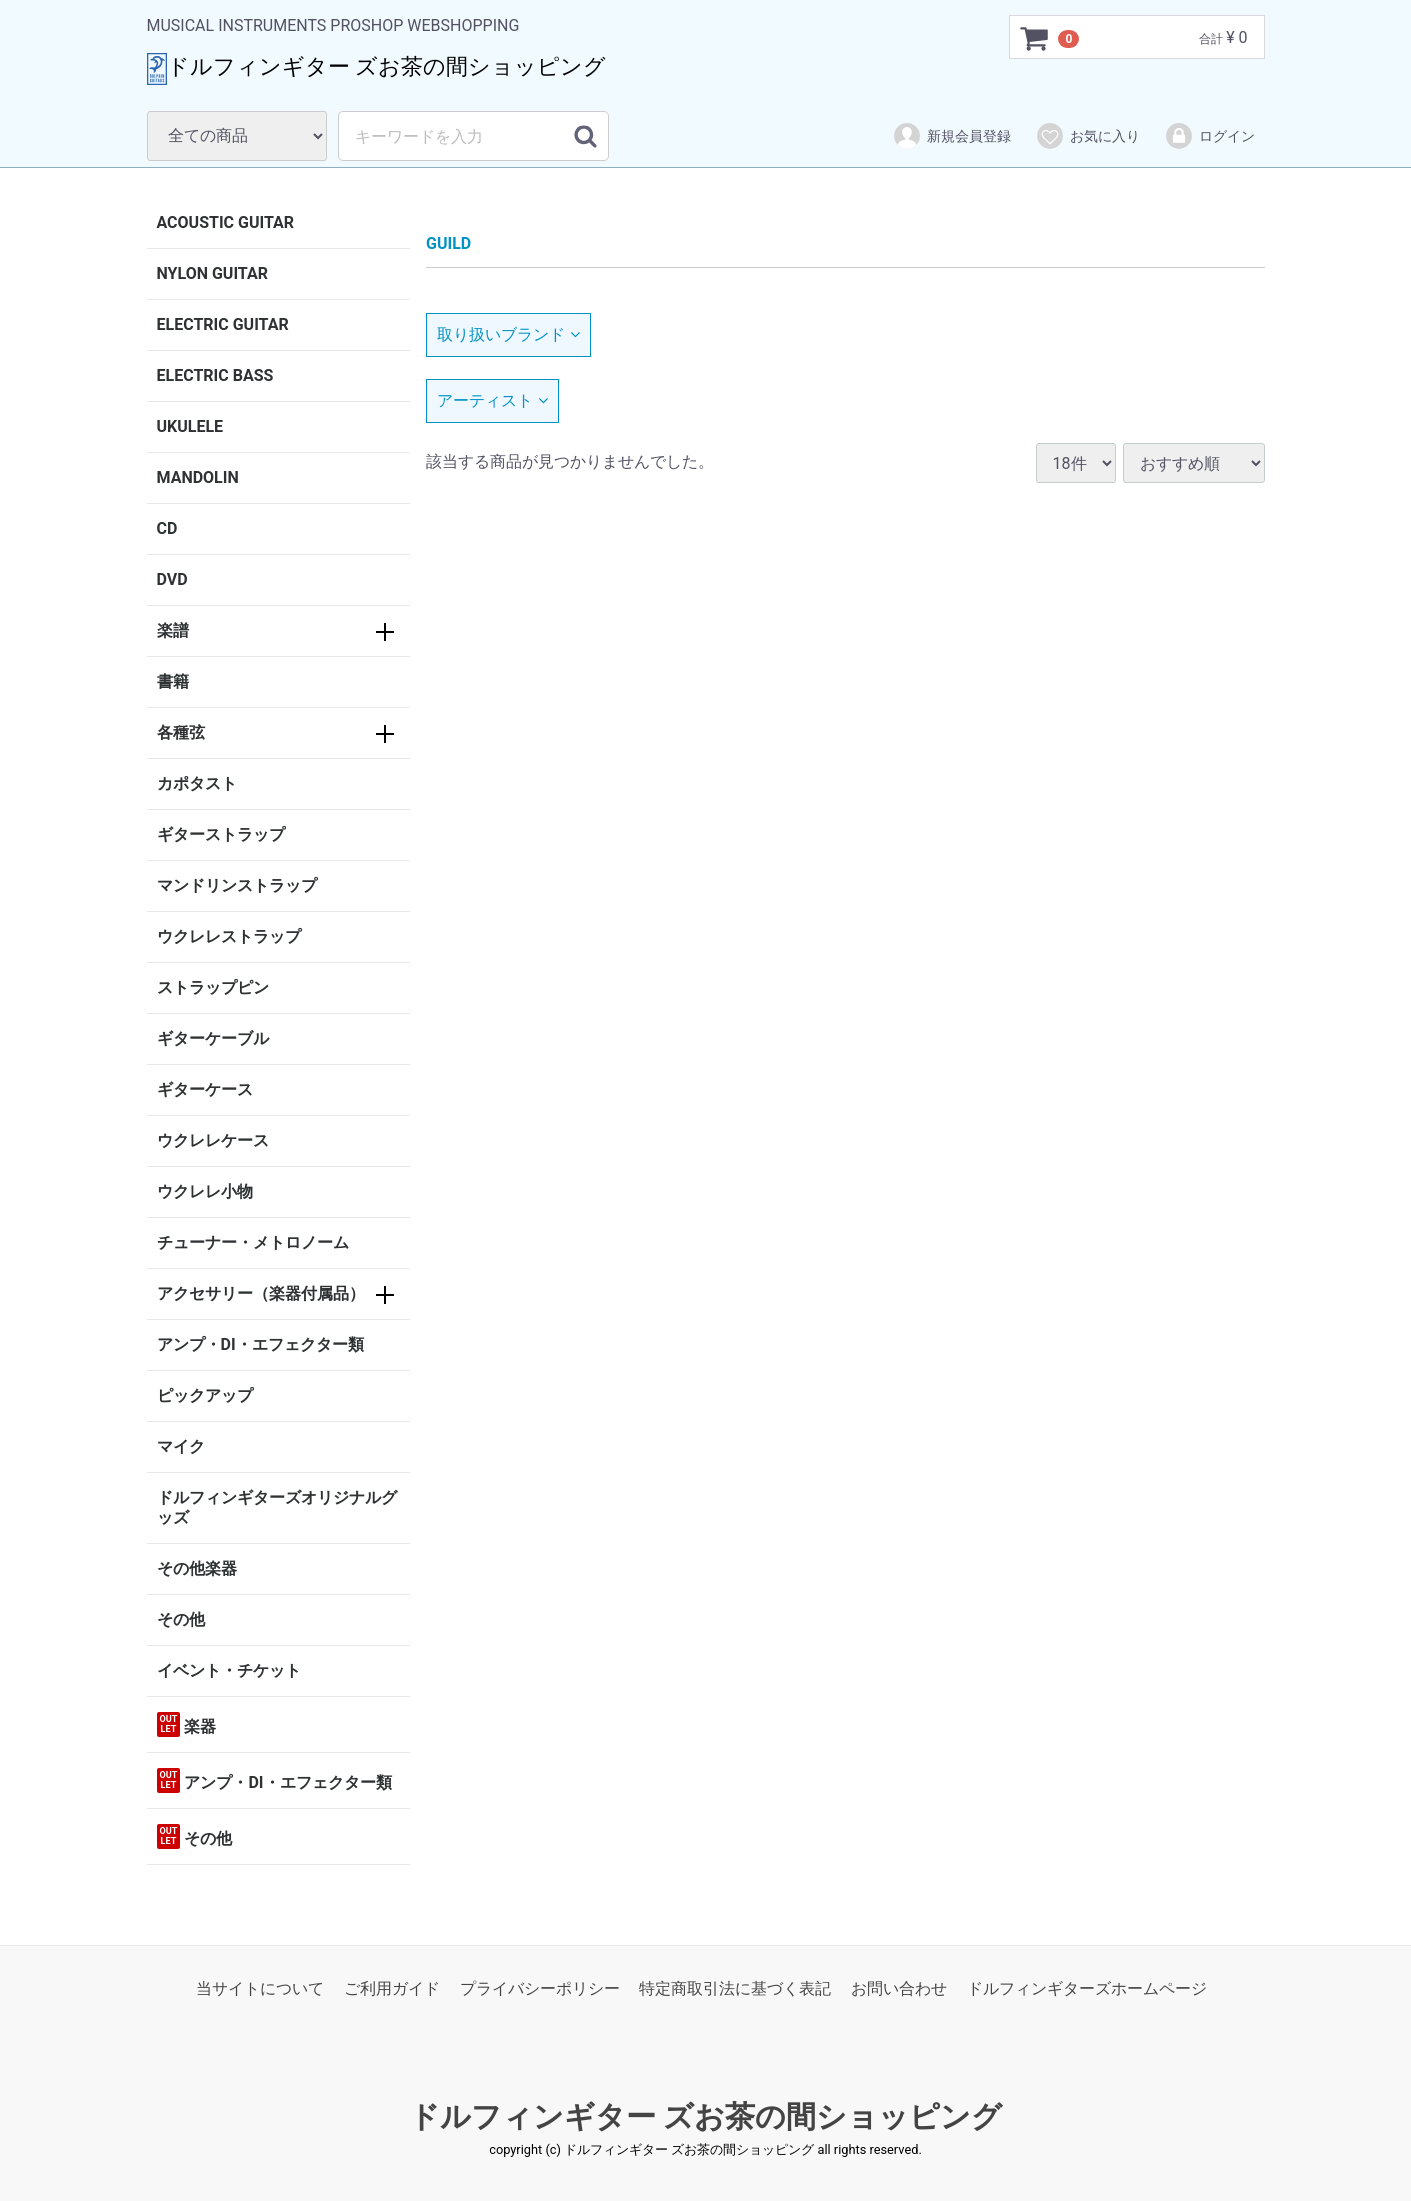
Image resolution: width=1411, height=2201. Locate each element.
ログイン (1209, 136)
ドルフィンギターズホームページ (1087, 1988)
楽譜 (173, 630)
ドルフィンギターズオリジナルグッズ (277, 1507)
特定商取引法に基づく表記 (735, 1988)
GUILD (448, 243)
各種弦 (181, 732)
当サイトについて (260, 1988)
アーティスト (492, 400)
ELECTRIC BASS (215, 375)
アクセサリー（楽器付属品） (261, 1293)
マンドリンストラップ (237, 885)
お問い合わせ (899, 1988)
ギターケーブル (213, 1038)
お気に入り (1087, 136)
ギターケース (205, 1089)
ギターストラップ (221, 834)
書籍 (173, 681)
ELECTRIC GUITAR (223, 324)
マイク (181, 1446)
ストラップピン (213, 987)
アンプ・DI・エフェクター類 (260, 1344)
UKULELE (190, 426)
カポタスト (197, 783)
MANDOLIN (198, 477)
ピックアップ (205, 1395)
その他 (181, 1619)
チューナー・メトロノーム (253, 1242)
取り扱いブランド (508, 334)
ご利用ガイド (392, 1988)
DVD (172, 579)
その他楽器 (197, 1568)
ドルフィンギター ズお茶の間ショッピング (705, 2117)
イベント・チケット (229, 1670)
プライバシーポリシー (540, 1988)
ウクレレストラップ (229, 936)
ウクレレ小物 (205, 1191)
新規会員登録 (951, 136)
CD (167, 528)
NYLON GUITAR (212, 273)
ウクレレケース (213, 1140)
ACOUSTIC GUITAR (226, 222)
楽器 (187, 1724)
